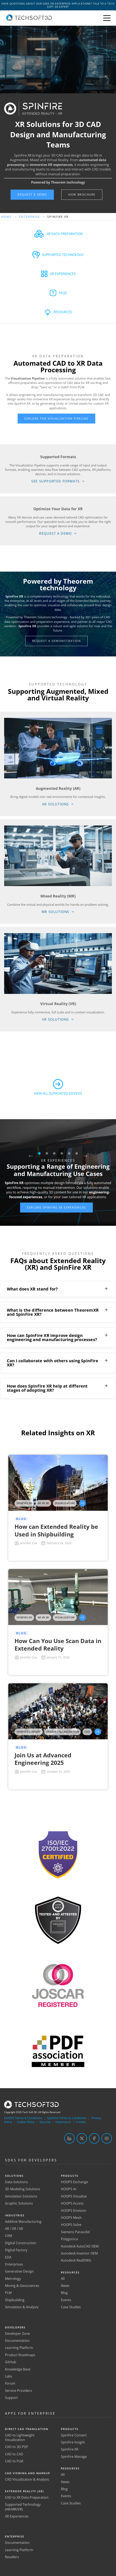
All (63, 2278)
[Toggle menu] (107, 18)
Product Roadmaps (20, 2355)
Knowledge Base (17, 2369)
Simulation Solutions (21, 2196)
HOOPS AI (68, 2189)
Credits (81, 2122)
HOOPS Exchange (74, 2182)
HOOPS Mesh (71, 2218)
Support (11, 2398)
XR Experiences (17, 2516)
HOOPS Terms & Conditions (23, 2118)
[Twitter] (82, 2138)
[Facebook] (94, 2138)
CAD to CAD (14, 2454)
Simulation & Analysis (22, 2307)
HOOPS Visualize (74, 2196)
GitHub (10, 2362)
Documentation (17, 2341)
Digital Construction (20, 2243)
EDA (8, 2257)
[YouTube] (107, 2138)
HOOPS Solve (71, 2225)
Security (45, 2122)
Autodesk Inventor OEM (79, 2253)
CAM (8, 2236)
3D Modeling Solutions (22, 2189)
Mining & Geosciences (22, 2286)
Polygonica (69, 2239)
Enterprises (14, 2264)
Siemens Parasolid (75, 2232)
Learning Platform (19, 2348)
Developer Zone (17, 2333)
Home (6, 217)
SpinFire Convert (74, 2435)
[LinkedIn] (69, 2138)
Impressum (63, 2122)
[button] (32, 195)
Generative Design (19, 2271)
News (65, 2286)
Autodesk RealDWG (76, 2260)
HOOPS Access (72, 2203)
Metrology (13, 2278)
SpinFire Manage (74, 2456)
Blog (64, 2293)
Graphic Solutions (19, 2203)
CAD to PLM (14, 2461)
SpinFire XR (69, 2449)
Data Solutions (16, 2182)
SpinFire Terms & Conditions (67, 2118)
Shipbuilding (14, 2300)
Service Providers (18, 2390)
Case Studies (71, 2307)
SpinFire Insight (73, 2442)
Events (66, 2300)
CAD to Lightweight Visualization (20, 2437)
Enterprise (29, 217)
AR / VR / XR (14, 2229)
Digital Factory (16, 2250)
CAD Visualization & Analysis (27, 2479)
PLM (8, 2293)
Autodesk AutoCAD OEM (80, 2246)
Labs (8, 2376)
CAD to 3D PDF (16, 2447)
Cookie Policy (26, 2122)
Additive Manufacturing (23, 2221)
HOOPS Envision (73, 2210)
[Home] (29, 20)
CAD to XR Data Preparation (26, 2497)
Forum (10, 2383)
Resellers (12, 2557)
